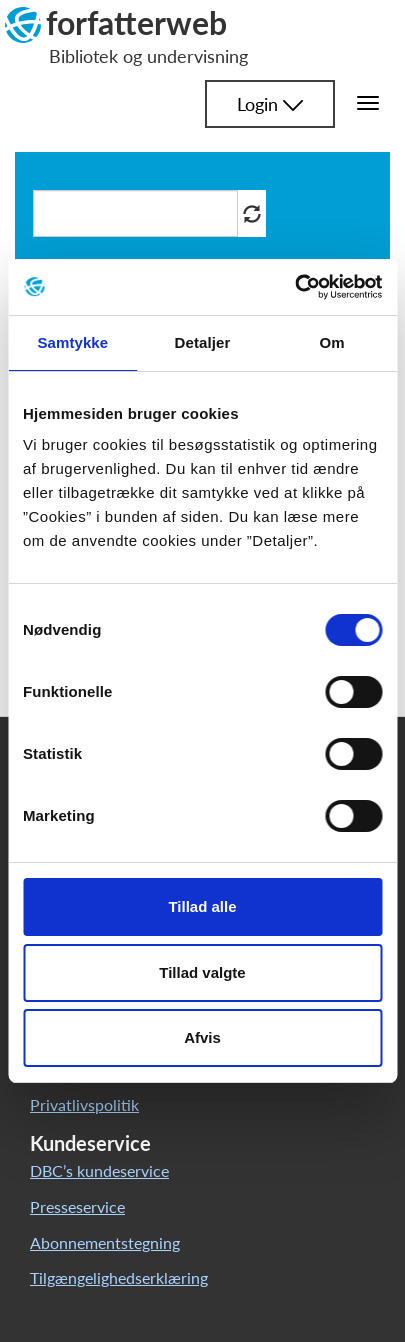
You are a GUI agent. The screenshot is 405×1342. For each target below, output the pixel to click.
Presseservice (77, 1206)
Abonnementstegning (105, 1242)
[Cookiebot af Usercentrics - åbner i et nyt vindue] (294, 287)
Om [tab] (332, 342)
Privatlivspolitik (84, 1104)
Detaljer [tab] (203, 342)
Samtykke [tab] (72, 342)
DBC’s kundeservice (99, 1170)
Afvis (202, 1037)
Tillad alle (202, 906)
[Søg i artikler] (135, 213)
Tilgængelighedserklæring (119, 1277)
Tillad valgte (202, 972)
